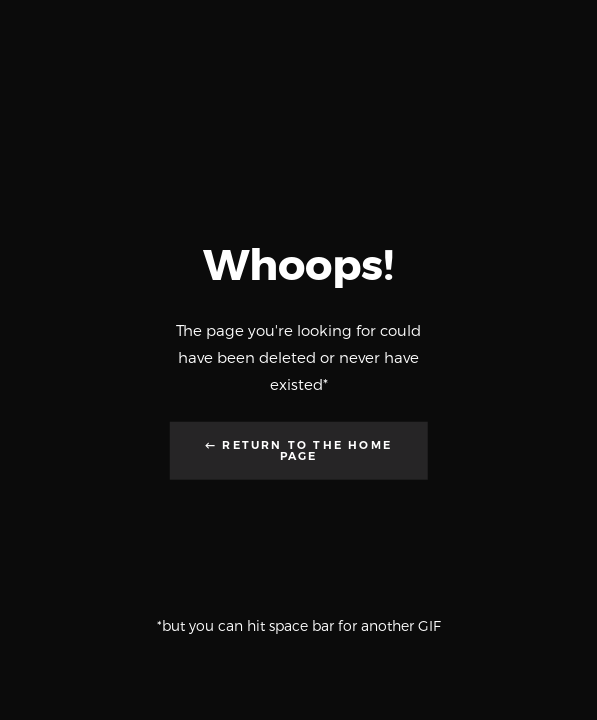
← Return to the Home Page (298, 449)
